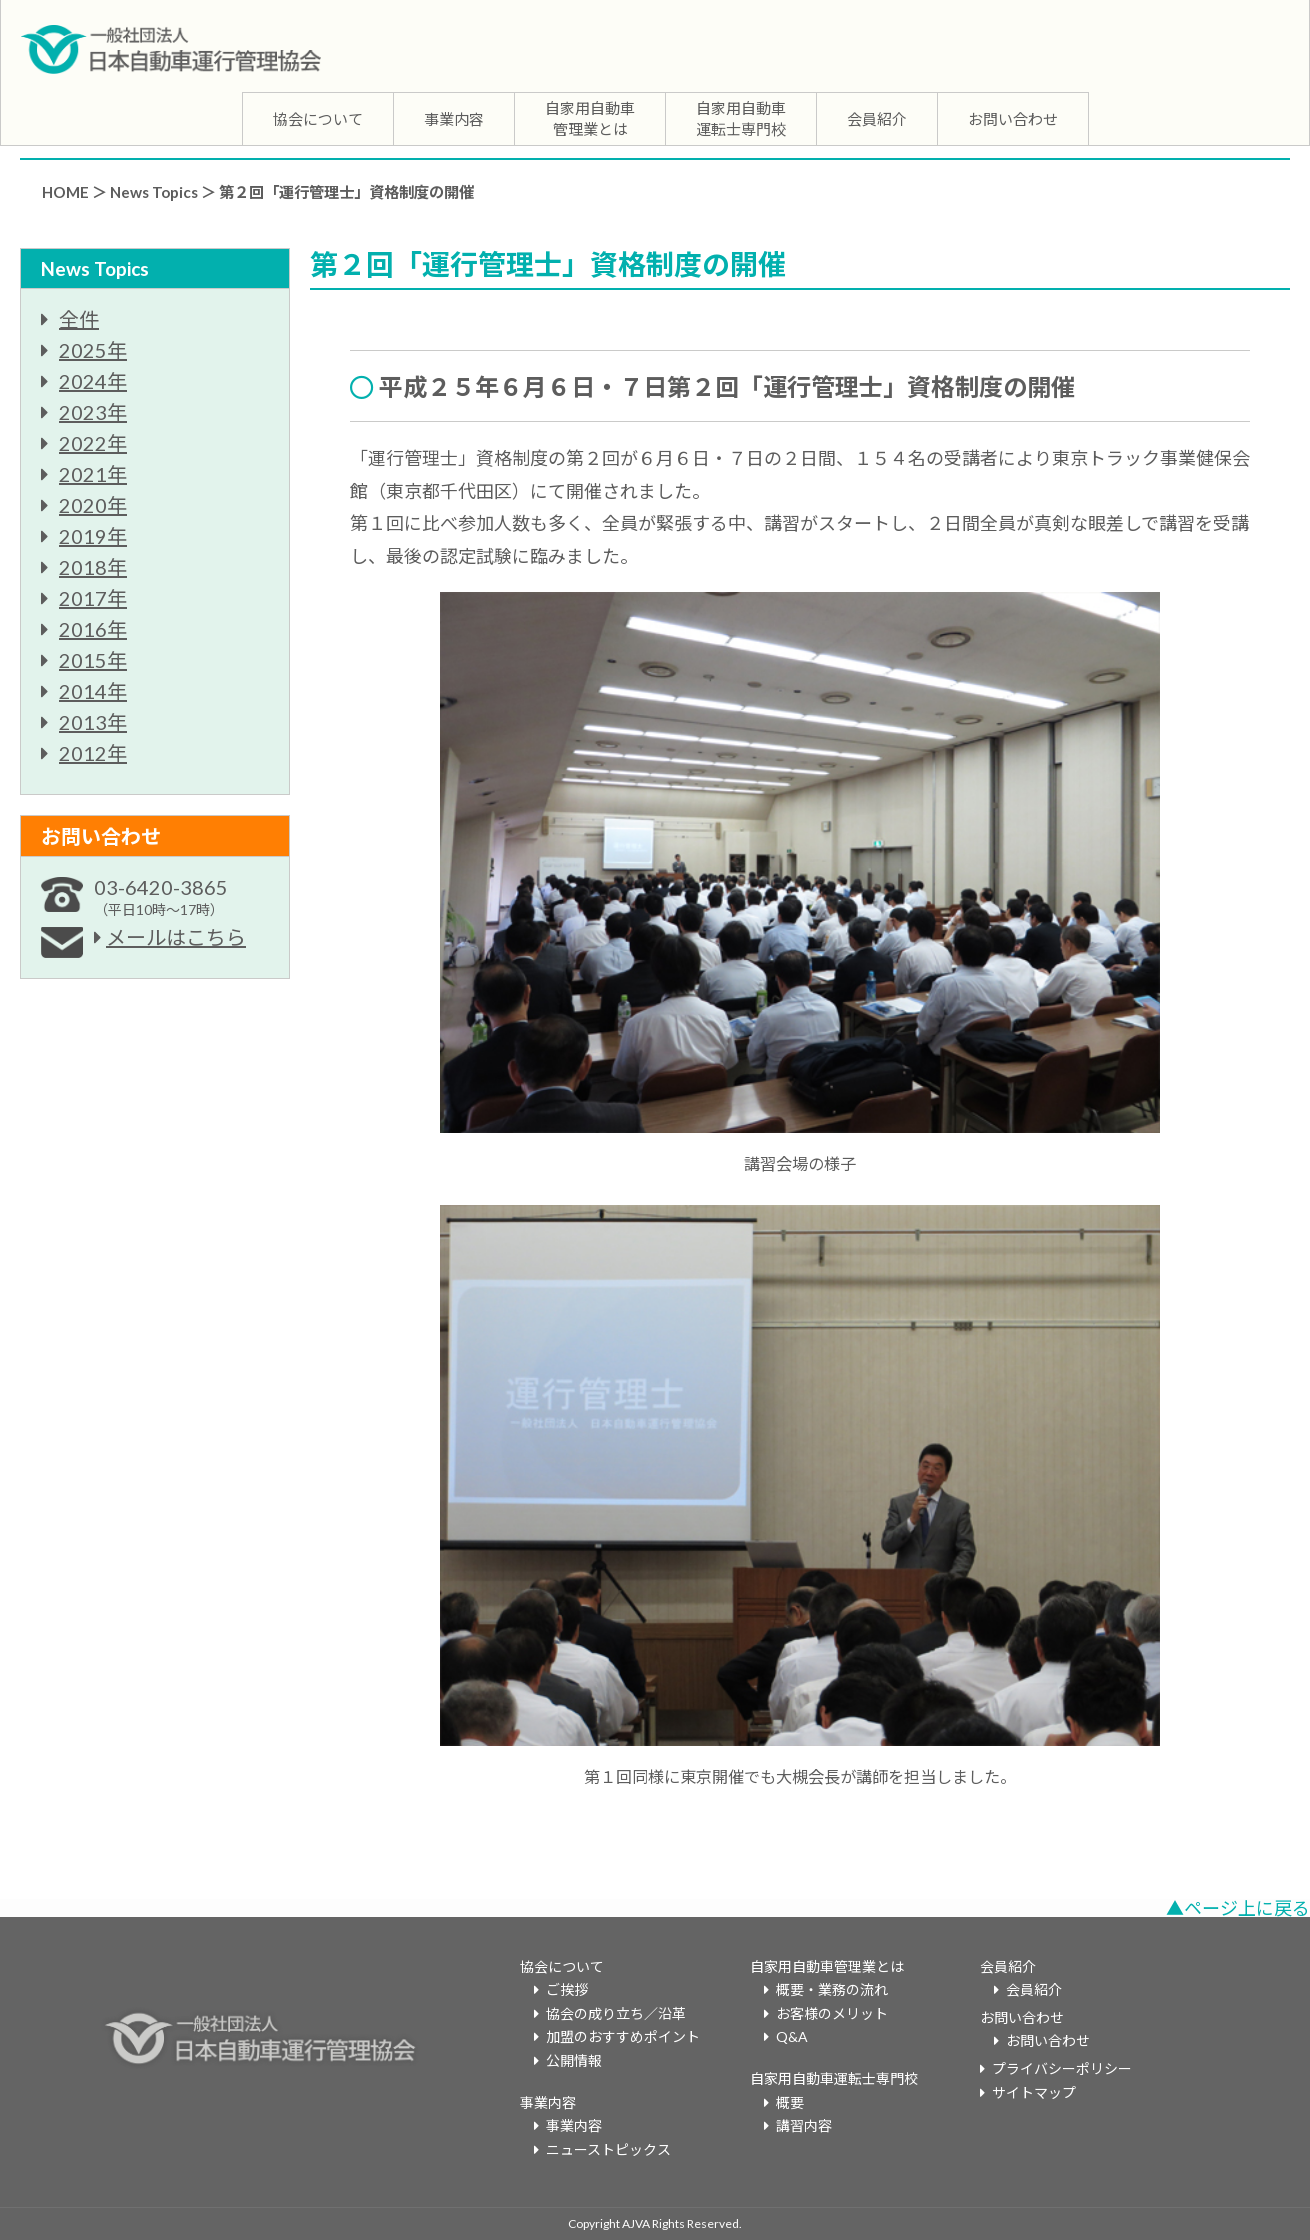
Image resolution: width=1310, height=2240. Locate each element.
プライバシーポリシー (1062, 2068)
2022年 (93, 443)
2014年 (93, 691)
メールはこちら (176, 937)
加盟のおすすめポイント (623, 2036)
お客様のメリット (832, 2013)
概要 (790, 2102)
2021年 (93, 474)
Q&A (792, 2036)
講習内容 (804, 2125)
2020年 (93, 505)
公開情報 (574, 2060)
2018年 (93, 567)
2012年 (93, 753)
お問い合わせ (1013, 119)
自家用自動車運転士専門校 (741, 118)
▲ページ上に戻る (1238, 1908)
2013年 (93, 722)
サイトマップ (1034, 2092)
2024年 (93, 381)
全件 (79, 319)
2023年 (93, 412)
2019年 (93, 536)
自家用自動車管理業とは (590, 118)
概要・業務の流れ (832, 1989)
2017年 (93, 598)
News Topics (154, 192)
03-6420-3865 (161, 896)
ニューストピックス (608, 2149)
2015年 (93, 660)
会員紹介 (877, 119)
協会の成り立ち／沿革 (616, 2013)
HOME (65, 192)
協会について (318, 119)
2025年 (93, 350)
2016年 (93, 629)
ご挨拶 (567, 1989)
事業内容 (454, 119)
